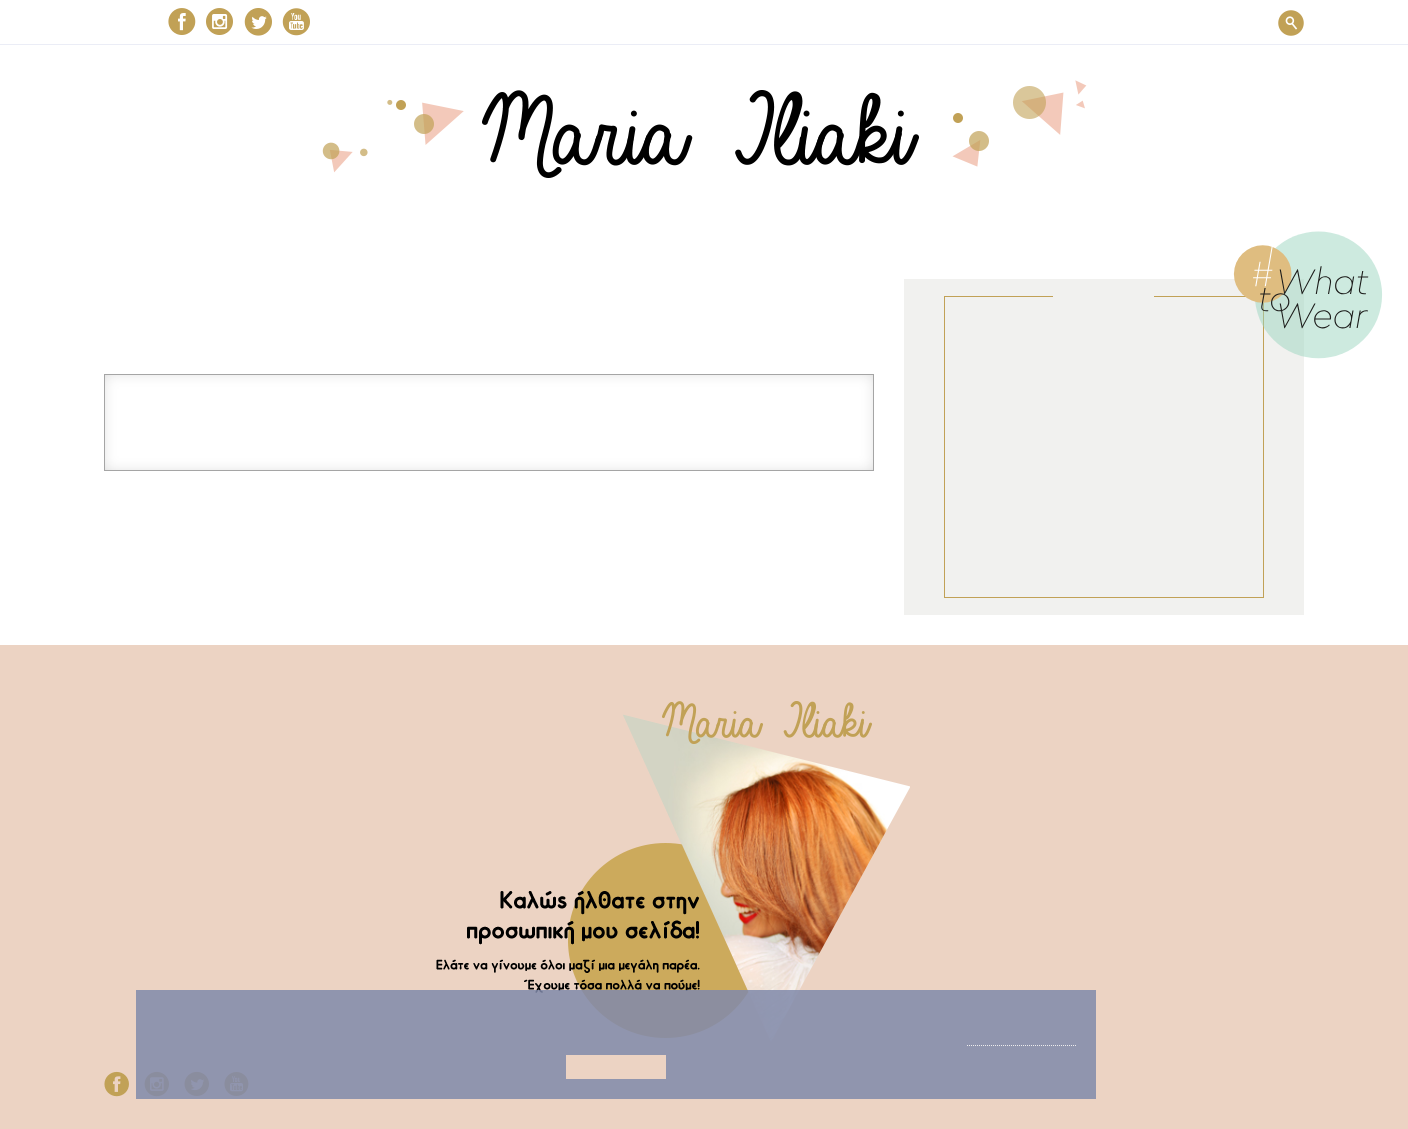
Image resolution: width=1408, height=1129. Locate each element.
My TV (122, 803)
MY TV (866, 23)
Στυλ (118, 715)
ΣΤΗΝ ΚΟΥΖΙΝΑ (735, 23)
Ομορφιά (131, 744)
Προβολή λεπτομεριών (583, 1035)
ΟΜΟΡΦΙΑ (592, 23)
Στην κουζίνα (147, 774)
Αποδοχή (583, 1067)
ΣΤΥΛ (481, 23)
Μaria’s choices (1008, 23)
